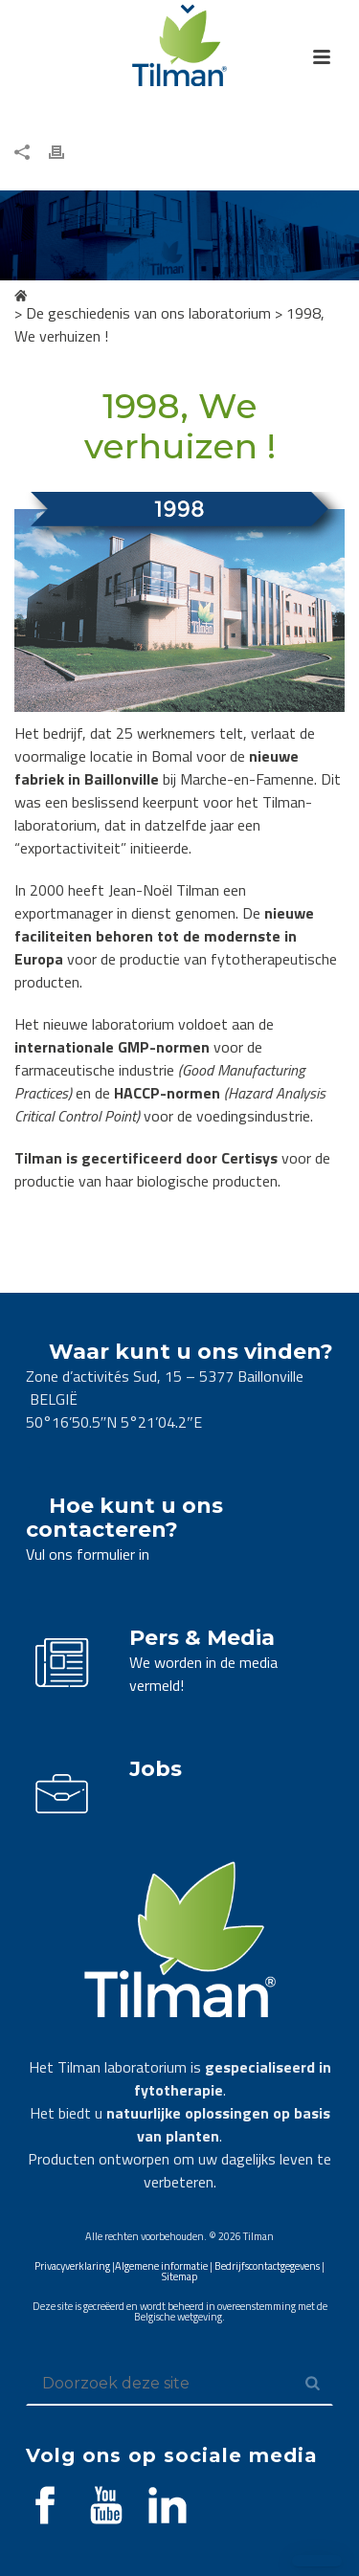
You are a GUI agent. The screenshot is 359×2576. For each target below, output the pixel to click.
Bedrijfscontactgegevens (267, 2266)
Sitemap (179, 2276)
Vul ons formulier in (87, 1554)
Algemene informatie (161, 2266)
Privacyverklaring (72, 2266)
